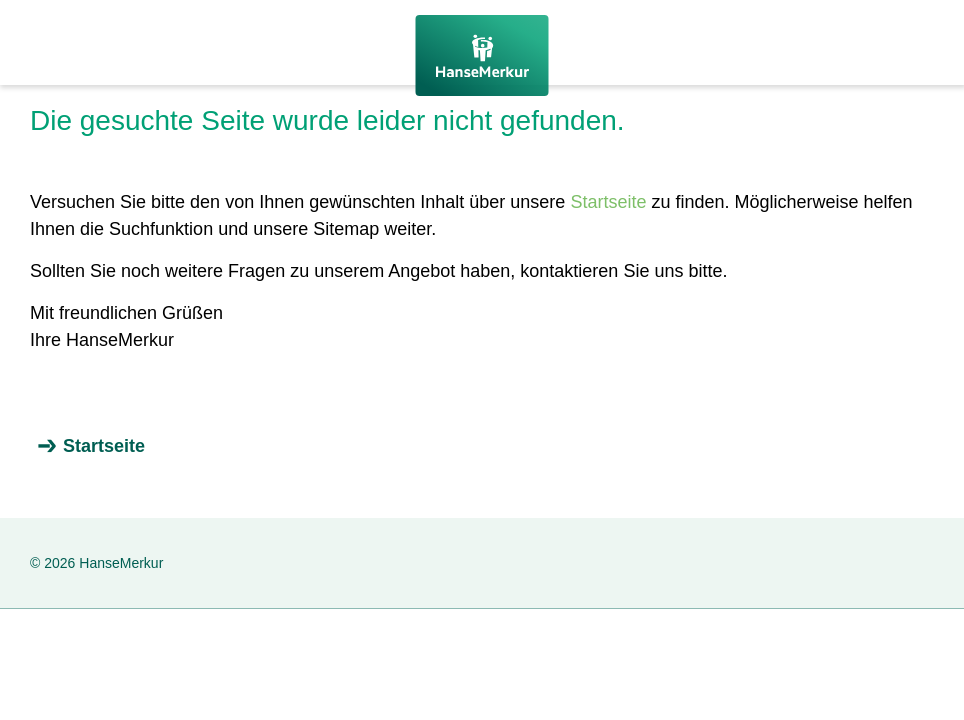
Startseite (608, 202)
